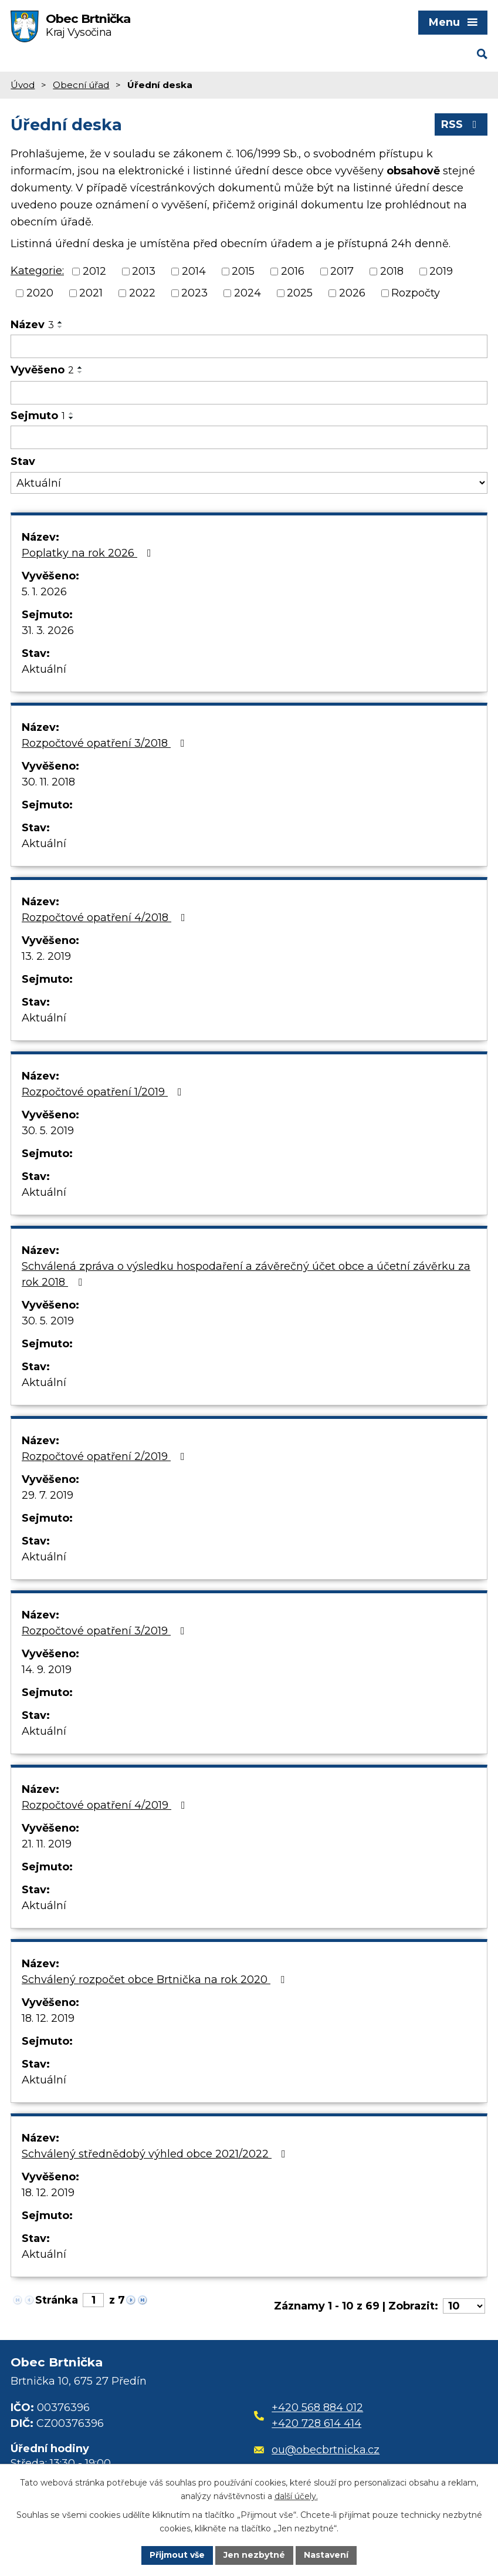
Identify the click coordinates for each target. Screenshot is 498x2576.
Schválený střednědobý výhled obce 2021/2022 (156, 2153)
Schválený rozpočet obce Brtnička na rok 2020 (155, 1979)
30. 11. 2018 (48, 782)
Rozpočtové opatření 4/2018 (106, 917)
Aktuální (44, 669)
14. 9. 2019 (47, 1669)
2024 (247, 292)
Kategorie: (37, 270)
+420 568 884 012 (317, 2407)
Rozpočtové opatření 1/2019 (104, 1091)
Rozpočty (415, 292)
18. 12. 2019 (48, 2018)
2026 (352, 292)
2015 (243, 271)
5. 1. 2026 (44, 591)
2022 (142, 292)
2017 (342, 271)
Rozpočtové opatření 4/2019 (106, 1805)
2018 (392, 271)
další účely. (296, 2496)
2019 (441, 271)
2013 (143, 271)
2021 (91, 292)
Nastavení (326, 2555)
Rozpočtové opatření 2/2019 (105, 1456)
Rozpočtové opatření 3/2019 (105, 1630)
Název (32, 324)
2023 (194, 292)
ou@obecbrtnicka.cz (317, 2449)
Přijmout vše (177, 2555)
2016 (292, 271)
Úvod (23, 84)
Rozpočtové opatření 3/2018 (105, 743)
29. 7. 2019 (47, 1495)
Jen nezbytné (254, 2555)
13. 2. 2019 (46, 956)
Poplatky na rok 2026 (89, 553)
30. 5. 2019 (48, 1130)
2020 (39, 292)
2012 (94, 271)
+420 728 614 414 (316, 2423)
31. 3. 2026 (48, 630)
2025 (300, 292)
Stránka (56, 2300)
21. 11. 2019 (47, 1843)
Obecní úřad (81, 84)
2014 (194, 271)
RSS (461, 124)
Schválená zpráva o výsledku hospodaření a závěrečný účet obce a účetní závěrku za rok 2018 (246, 1274)
